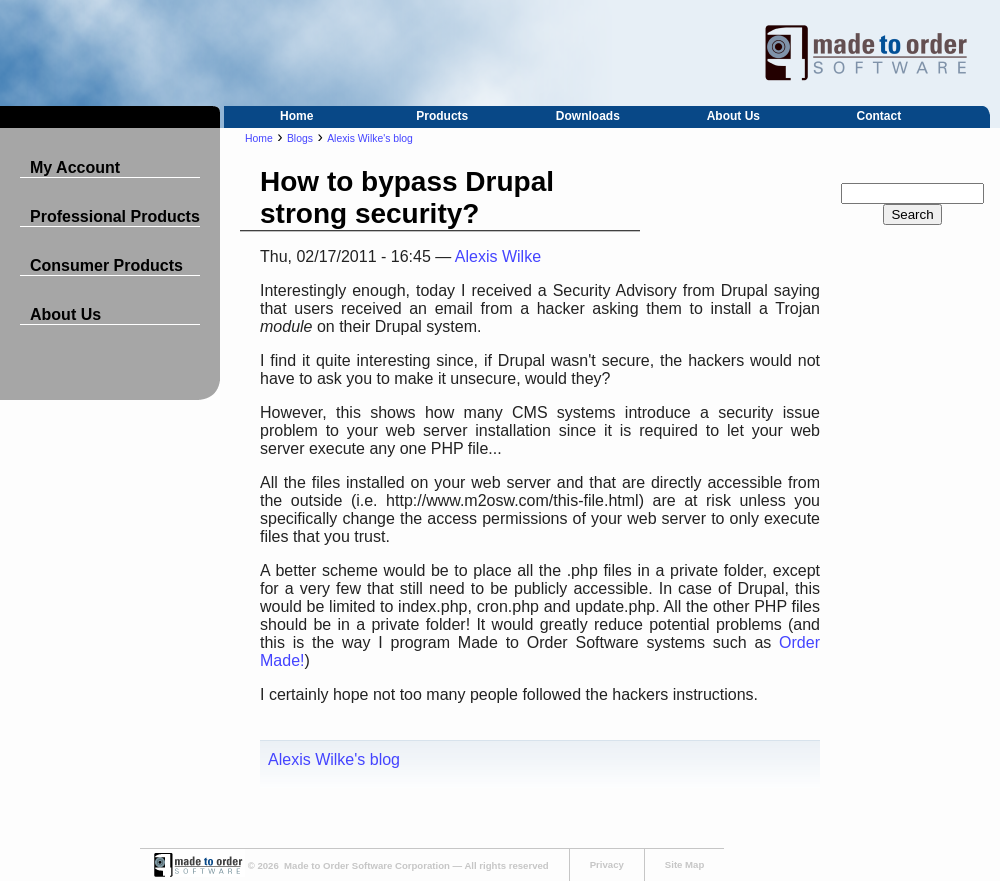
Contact (879, 116)
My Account (75, 167)
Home (296, 116)
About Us (733, 116)
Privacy (607, 864)
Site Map (684, 864)
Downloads (588, 116)
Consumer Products (106, 265)
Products (442, 116)
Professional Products (115, 216)
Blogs (300, 138)
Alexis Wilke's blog (370, 138)
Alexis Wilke (498, 256)
